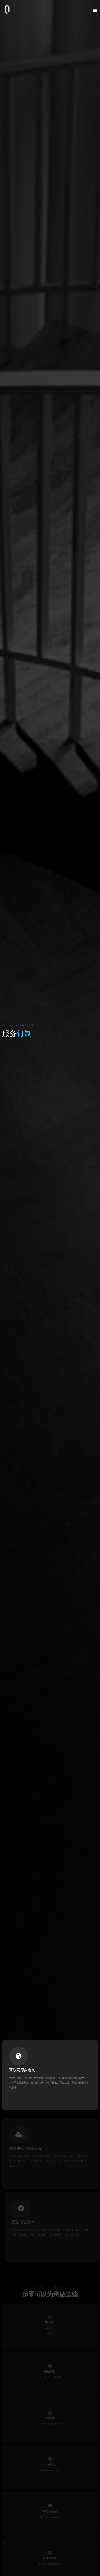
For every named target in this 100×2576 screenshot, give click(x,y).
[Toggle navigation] (95, 10)
